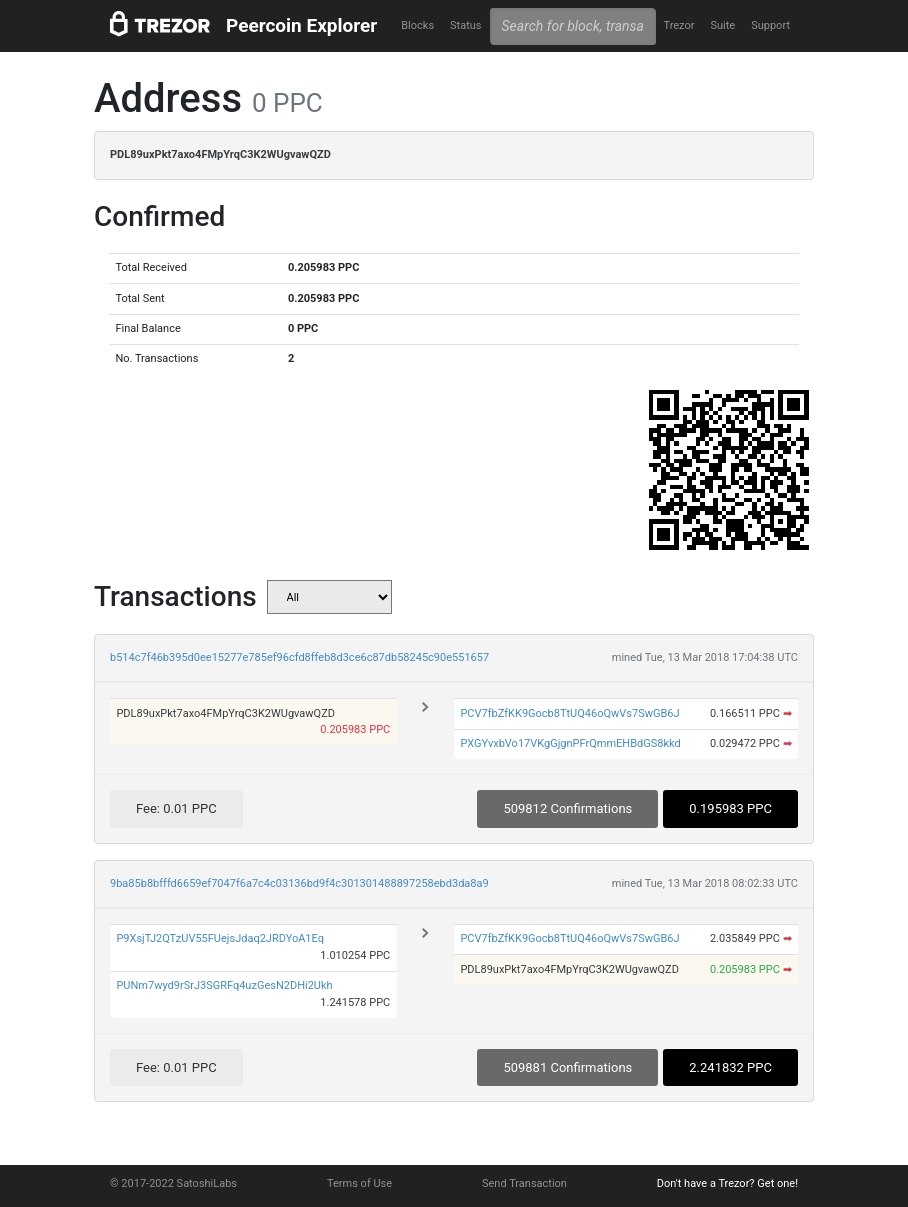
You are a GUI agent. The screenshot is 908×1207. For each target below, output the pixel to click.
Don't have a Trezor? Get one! (727, 1183)
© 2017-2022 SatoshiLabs (173, 1183)
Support (770, 25)
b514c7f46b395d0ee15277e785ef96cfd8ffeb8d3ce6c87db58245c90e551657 (299, 657)
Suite (722, 25)
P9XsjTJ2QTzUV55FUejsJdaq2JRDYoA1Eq (220, 938)
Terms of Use (359, 1183)
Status (465, 25)
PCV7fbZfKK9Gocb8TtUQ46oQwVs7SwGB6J (569, 713)
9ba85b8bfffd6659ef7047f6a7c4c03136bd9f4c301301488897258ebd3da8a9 (299, 883)
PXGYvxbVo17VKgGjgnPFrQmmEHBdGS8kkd (570, 743)
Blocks (417, 25)
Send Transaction (524, 1183)
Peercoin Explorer (301, 25)
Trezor (678, 25)
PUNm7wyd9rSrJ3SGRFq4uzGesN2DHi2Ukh (224, 985)
